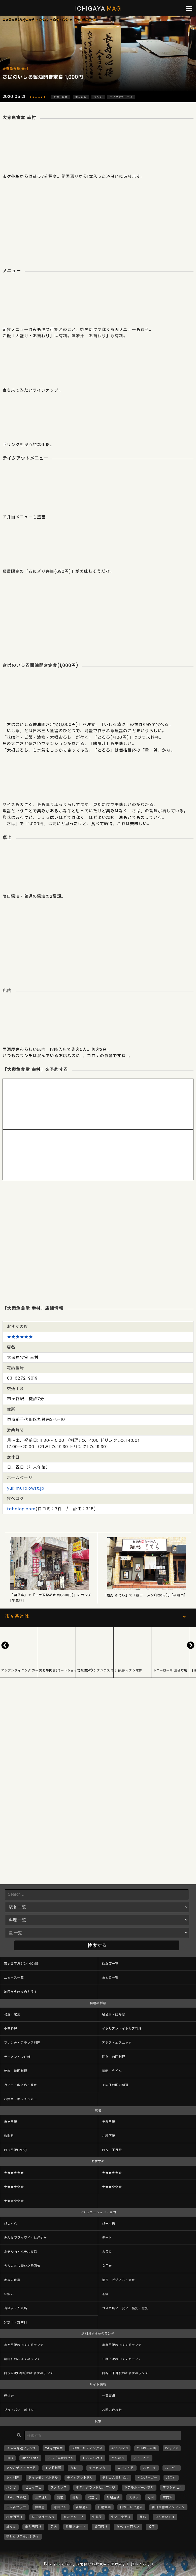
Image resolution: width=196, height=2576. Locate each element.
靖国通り (101, 2527)
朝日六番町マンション (168, 2507)
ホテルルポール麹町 (139, 2487)
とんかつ (117, 2458)
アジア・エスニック (117, 2042)
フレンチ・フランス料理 (22, 2042)
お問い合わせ (112, 2410)
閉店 (53, 2527)
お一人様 (108, 2223)
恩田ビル (60, 2507)
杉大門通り (14, 2517)
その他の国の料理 (115, 2085)
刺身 (75, 2497)
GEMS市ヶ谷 (146, 2448)
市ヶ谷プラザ (16, 2507)
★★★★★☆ (112, 2172)
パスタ (171, 2477)
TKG (9, 2458)
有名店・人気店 (15, 2308)
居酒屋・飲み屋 (113, 2014)
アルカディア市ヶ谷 (21, 2468)
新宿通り (82, 2507)
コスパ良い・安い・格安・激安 (125, 2308)
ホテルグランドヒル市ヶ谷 (95, 2487)
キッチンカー (99, 2468)
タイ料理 (12, 2477)
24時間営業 (54, 2448)
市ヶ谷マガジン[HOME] (22, 1963)
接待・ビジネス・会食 (118, 2280)
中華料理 (10, 2028)
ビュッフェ (33, 2487)
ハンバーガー (147, 2477)
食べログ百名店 (128, 2527)
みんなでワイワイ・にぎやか (25, 2237)
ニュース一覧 (14, 1978)
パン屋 (11, 2487)
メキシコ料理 (16, 2497)
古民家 (107, 2252)
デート (107, 2237)
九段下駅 (108, 2136)
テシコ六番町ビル (115, 2477)
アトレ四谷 (142, 2458)
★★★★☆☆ (14, 2187)
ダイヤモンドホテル (43, 2477)
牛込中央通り (121, 2517)
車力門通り (33, 2527)
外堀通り (113, 2497)
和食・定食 (61, 97)
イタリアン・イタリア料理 (122, 2028)
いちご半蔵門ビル (60, 2458)
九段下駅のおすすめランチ (122, 2359)
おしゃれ (10, 2223)
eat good (119, 2448)
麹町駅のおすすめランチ (22, 2359)
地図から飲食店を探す (20, 1992)
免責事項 (108, 2396)
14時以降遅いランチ (21, 2448)
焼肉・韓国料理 (15, 2071)
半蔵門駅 (108, 2122)
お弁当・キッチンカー (20, 2099)
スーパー (171, 2468)
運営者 (9, 2396)
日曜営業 (104, 2507)
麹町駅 (9, 2136)
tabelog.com (21, 1509)
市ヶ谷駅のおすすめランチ (24, 2345)
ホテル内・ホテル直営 (20, 2252)
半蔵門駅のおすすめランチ (122, 2345)
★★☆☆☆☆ (14, 2201)
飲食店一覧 (110, 1963)
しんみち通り (93, 2458)
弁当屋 (40, 2507)
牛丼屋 (97, 2517)
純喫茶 (11, 2527)
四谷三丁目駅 (112, 2150)
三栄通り (41, 2497)
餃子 (151, 2527)
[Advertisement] (98, 220)
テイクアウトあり (121, 97)
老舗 (105, 2294)
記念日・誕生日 (15, 2322)
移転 (143, 2517)
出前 (60, 2497)
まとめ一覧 (110, 1978)
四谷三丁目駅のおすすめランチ (125, 2373)
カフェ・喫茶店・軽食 (20, 2085)
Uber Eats (30, 2458)
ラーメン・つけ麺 (17, 2057)
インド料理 (53, 2468)
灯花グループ (73, 2517)
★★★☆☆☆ (112, 2187)
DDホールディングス (87, 2448)
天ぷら (134, 2497)
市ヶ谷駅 (80, 97)
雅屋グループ (76, 2527)
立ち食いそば (165, 2517)
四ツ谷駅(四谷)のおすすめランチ (28, 2373)
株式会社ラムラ (43, 2517)
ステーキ (149, 2468)
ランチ (98, 97)
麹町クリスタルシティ (22, 2536)
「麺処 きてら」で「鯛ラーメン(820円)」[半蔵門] (144, 1595)
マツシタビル (173, 2487)
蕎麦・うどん (112, 2071)
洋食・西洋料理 (113, 2057)
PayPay (171, 2448)
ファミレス (58, 2487)
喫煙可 (93, 2497)
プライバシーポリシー (20, 2410)
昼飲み (9, 2294)
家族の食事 (12, 2280)
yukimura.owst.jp (25, 1488)
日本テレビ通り (131, 2507)
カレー (75, 2468)
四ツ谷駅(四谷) (15, 2150)
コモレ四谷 (126, 2468)
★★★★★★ (37, 97)
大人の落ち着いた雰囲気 (22, 2266)
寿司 (150, 2497)
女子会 (107, 2266)
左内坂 (168, 2497)
